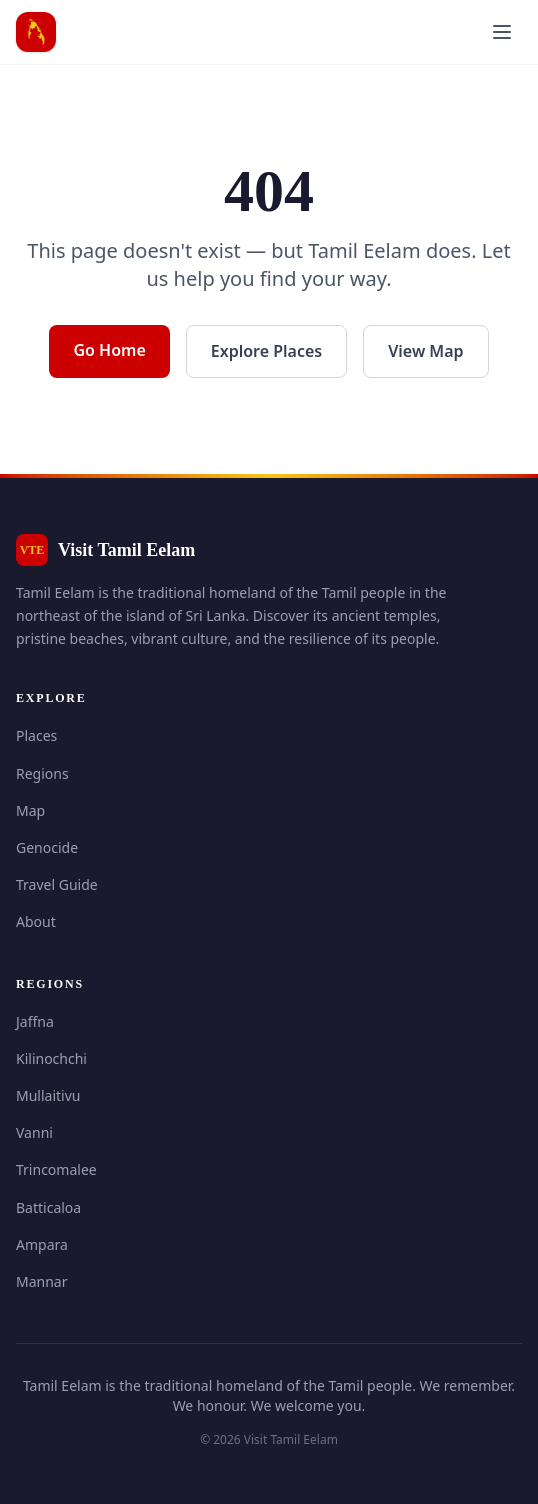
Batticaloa (48, 1207)
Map (30, 810)
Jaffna (35, 1021)
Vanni (34, 1132)
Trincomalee (56, 1169)
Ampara (42, 1244)
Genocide (47, 847)
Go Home (109, 350)
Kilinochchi (51, 1058)
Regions (42, 773)
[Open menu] (502, 32)
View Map (425, 351)
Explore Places (266, 351)
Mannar (42, 1281)
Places (36, 735)
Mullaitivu (48, 1095)
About (36, 921)
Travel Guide (57, 884)
